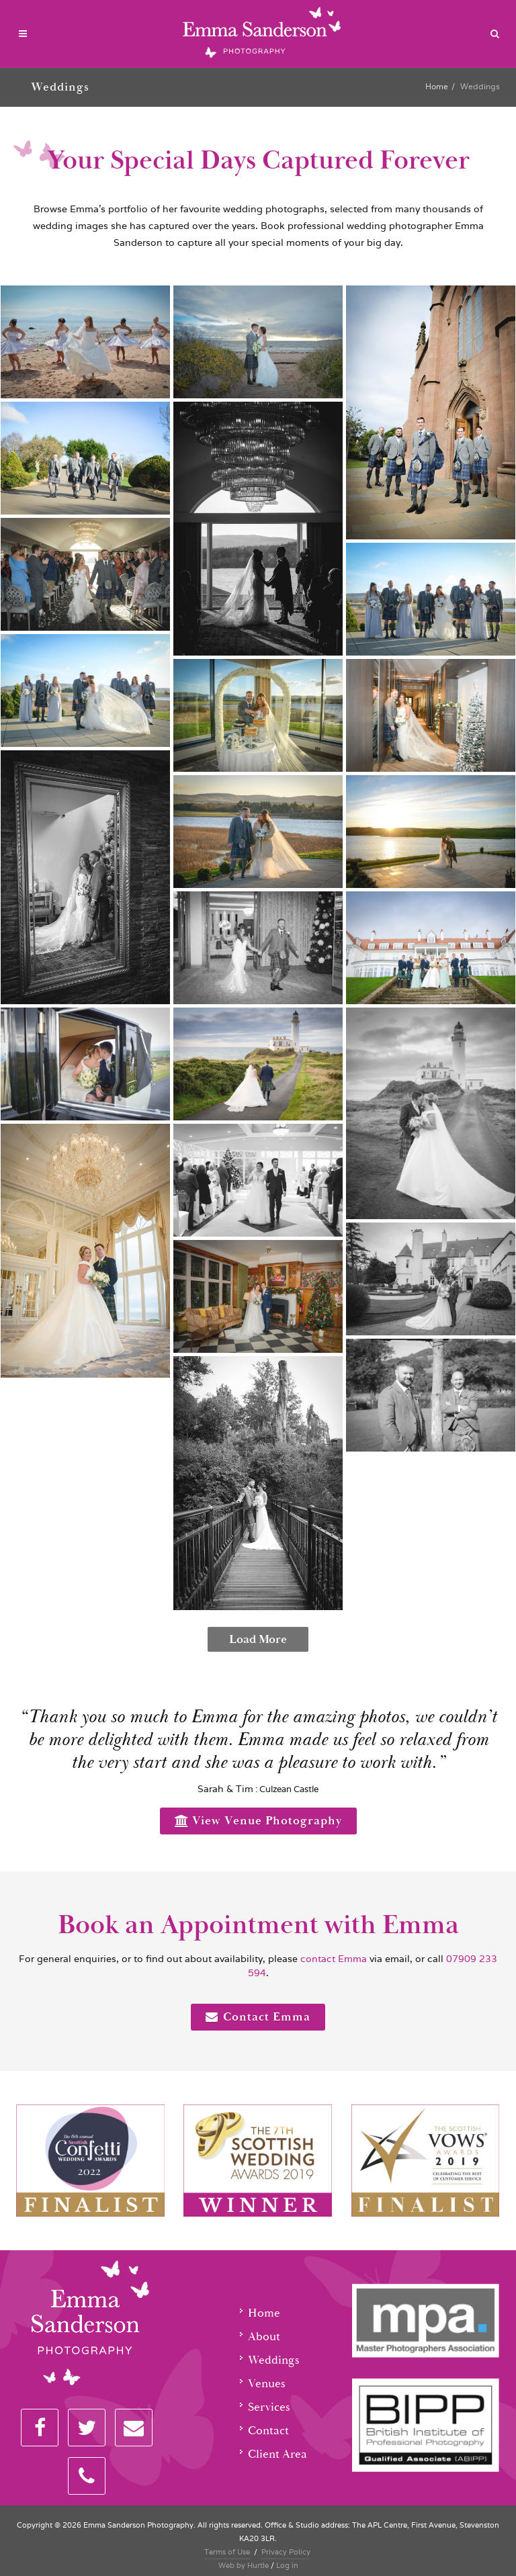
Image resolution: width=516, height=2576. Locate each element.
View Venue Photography (258, 1820)
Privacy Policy (285, 2552)
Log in (287, 2565)
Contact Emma (258, 2017)
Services (269, 2407)
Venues (267, 2383)
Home (436, 86)
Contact (268, 2430)
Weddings (274, 2360)
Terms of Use (227, 2552)
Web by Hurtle (243, 2565)
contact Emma (332, 1959)
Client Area (277, 2454)
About (264, 2336)
